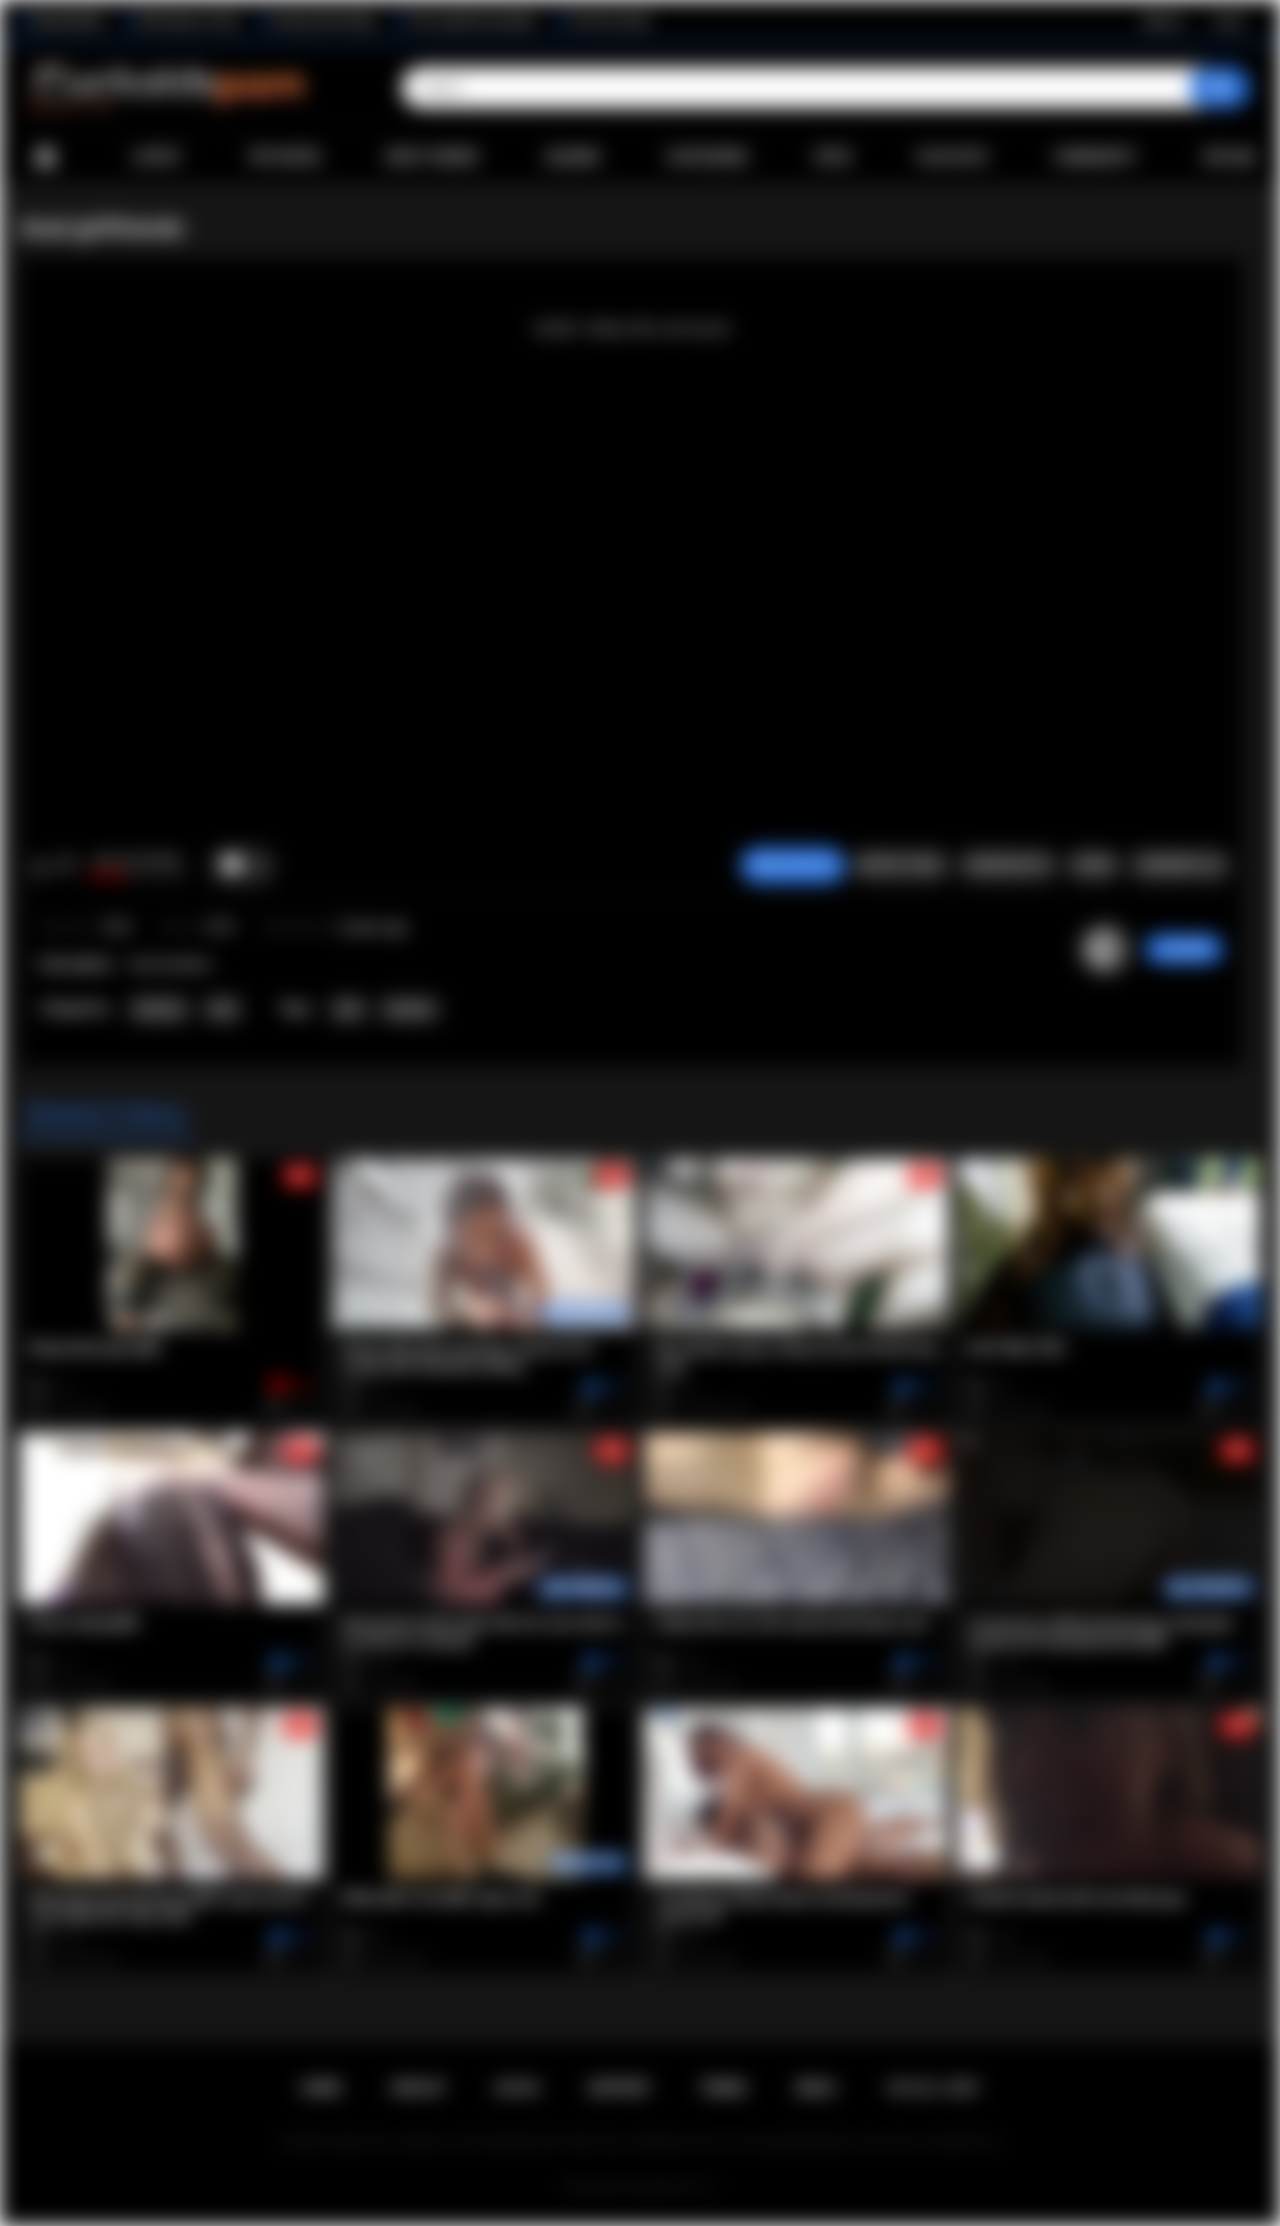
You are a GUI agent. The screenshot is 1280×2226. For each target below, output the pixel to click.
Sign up (1163, 21)
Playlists (952, 157)
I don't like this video (66, 866)
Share (1093, 865)
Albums (573, 157)
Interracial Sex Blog (323, 21)
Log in (1228, 21)
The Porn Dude (609, 21)
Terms (723, 2088)
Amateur (159, 1009)
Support (619, 2088)
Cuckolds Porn (664, 2187)
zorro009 (1184, 949)
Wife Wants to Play (188, 21)
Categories (707, 157)
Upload (1229, 157)
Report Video (900, 865)
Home (45, 157)
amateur (409, 1009)
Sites (832, 157)
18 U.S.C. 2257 (932, 2088)
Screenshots (1007, 865)
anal (348, 1009)
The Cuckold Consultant (472, 21)
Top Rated (283, 157)
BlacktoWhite (69, 21)
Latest (157, 157)
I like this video (40, 866)
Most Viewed (432, 157)
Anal (222, 1009)
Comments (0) (1179, 865)
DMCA (816, 2088)
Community (1095, 157)
